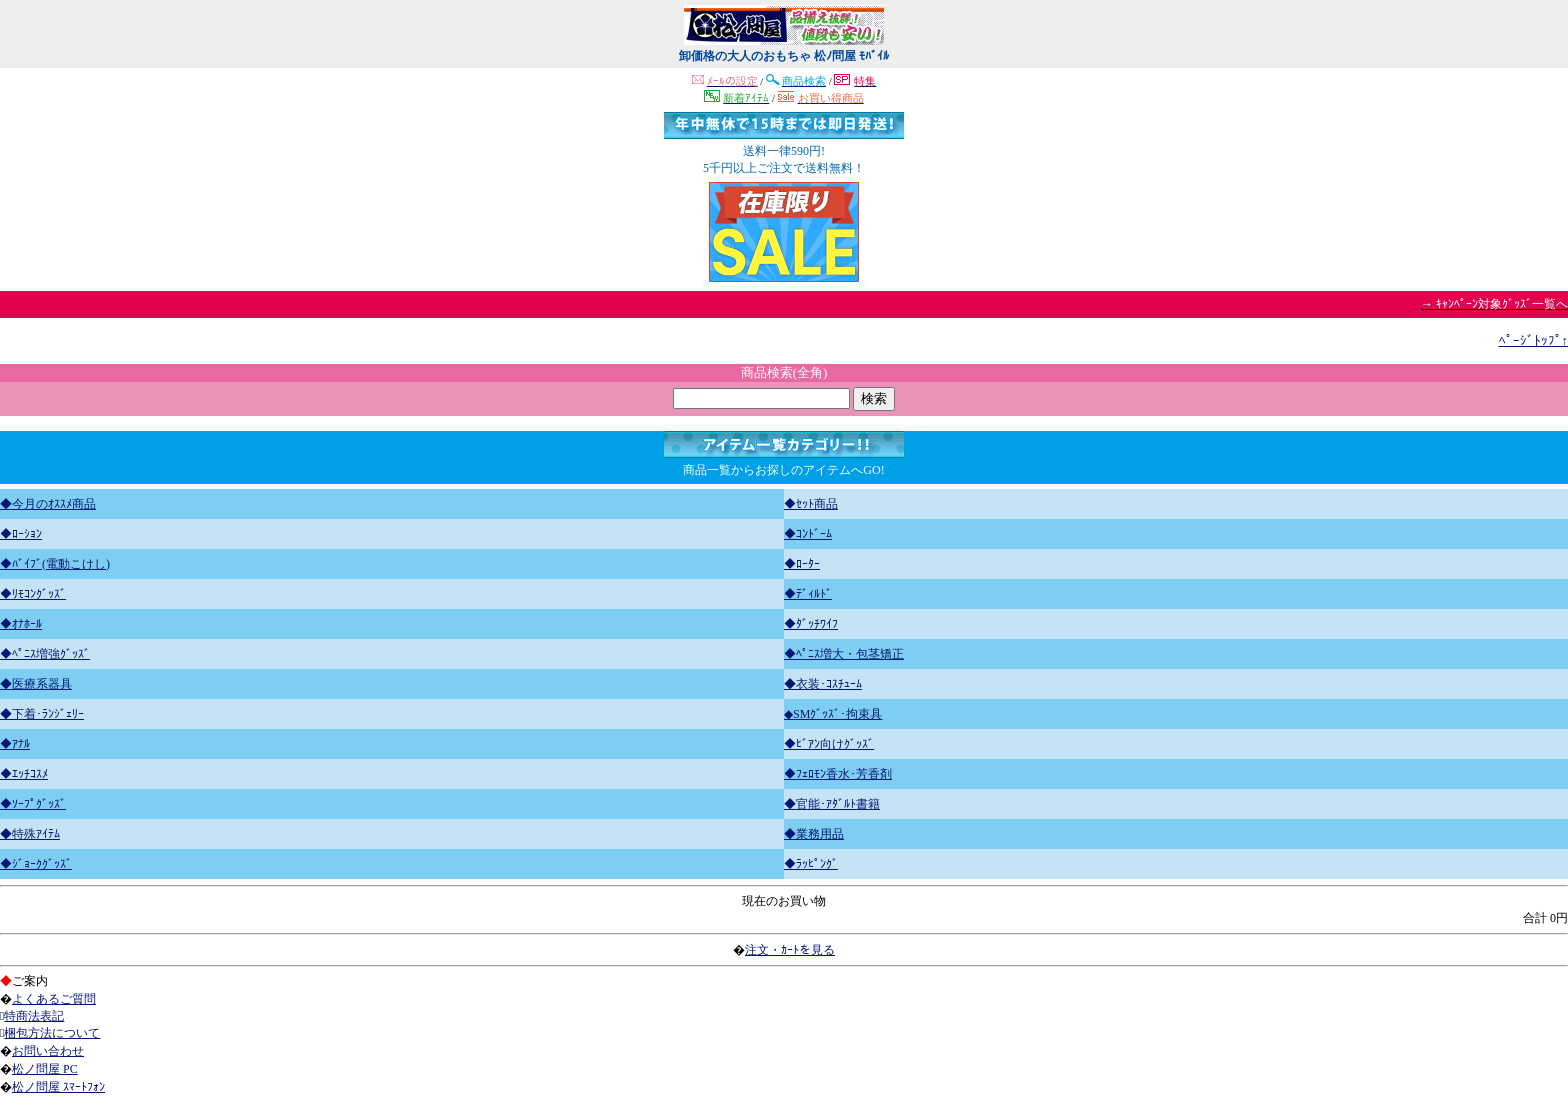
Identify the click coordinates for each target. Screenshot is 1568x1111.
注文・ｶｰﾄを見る (790, 950)
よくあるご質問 (54, 999)
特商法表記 (34, 1016)
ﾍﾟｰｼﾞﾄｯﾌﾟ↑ (1534, 340)
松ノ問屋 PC (45, 1069)
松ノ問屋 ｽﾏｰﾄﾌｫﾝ (58, 1087)
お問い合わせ (48, 1051)
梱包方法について (52, 1033)
